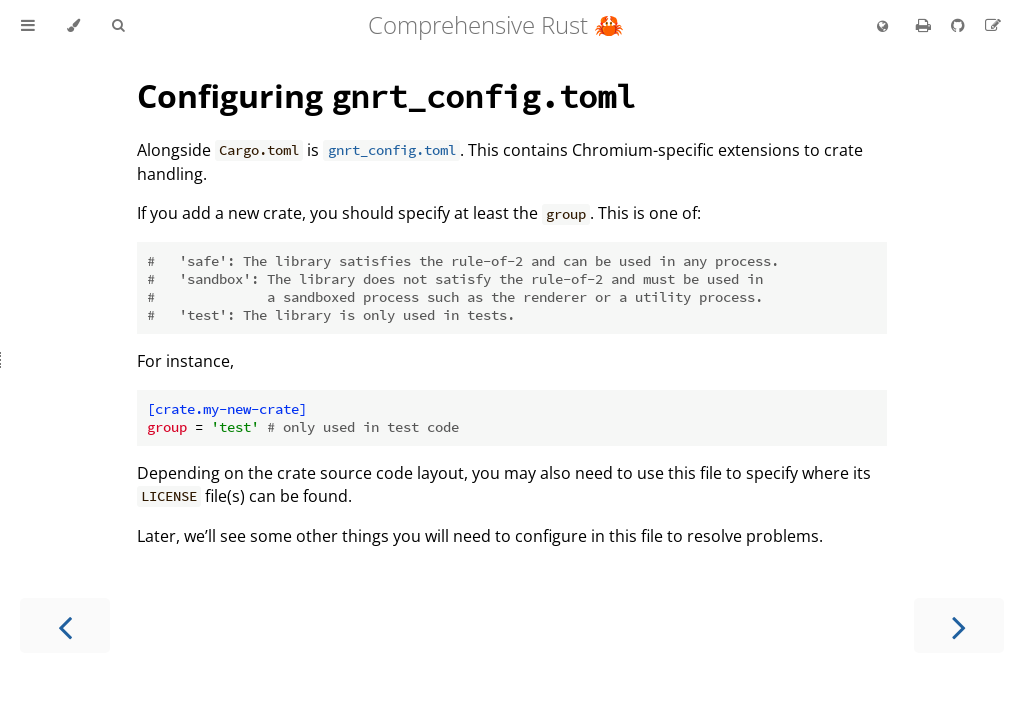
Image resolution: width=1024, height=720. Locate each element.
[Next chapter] (959, 625)
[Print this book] (925, 25)
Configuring (386, 95)
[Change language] (882, 27)
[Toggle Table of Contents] (28, 26)
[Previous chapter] (65, 625)
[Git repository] (960, 25)
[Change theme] (73, 26)
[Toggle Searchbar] (118, 26)
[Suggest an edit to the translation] (993, 25)
